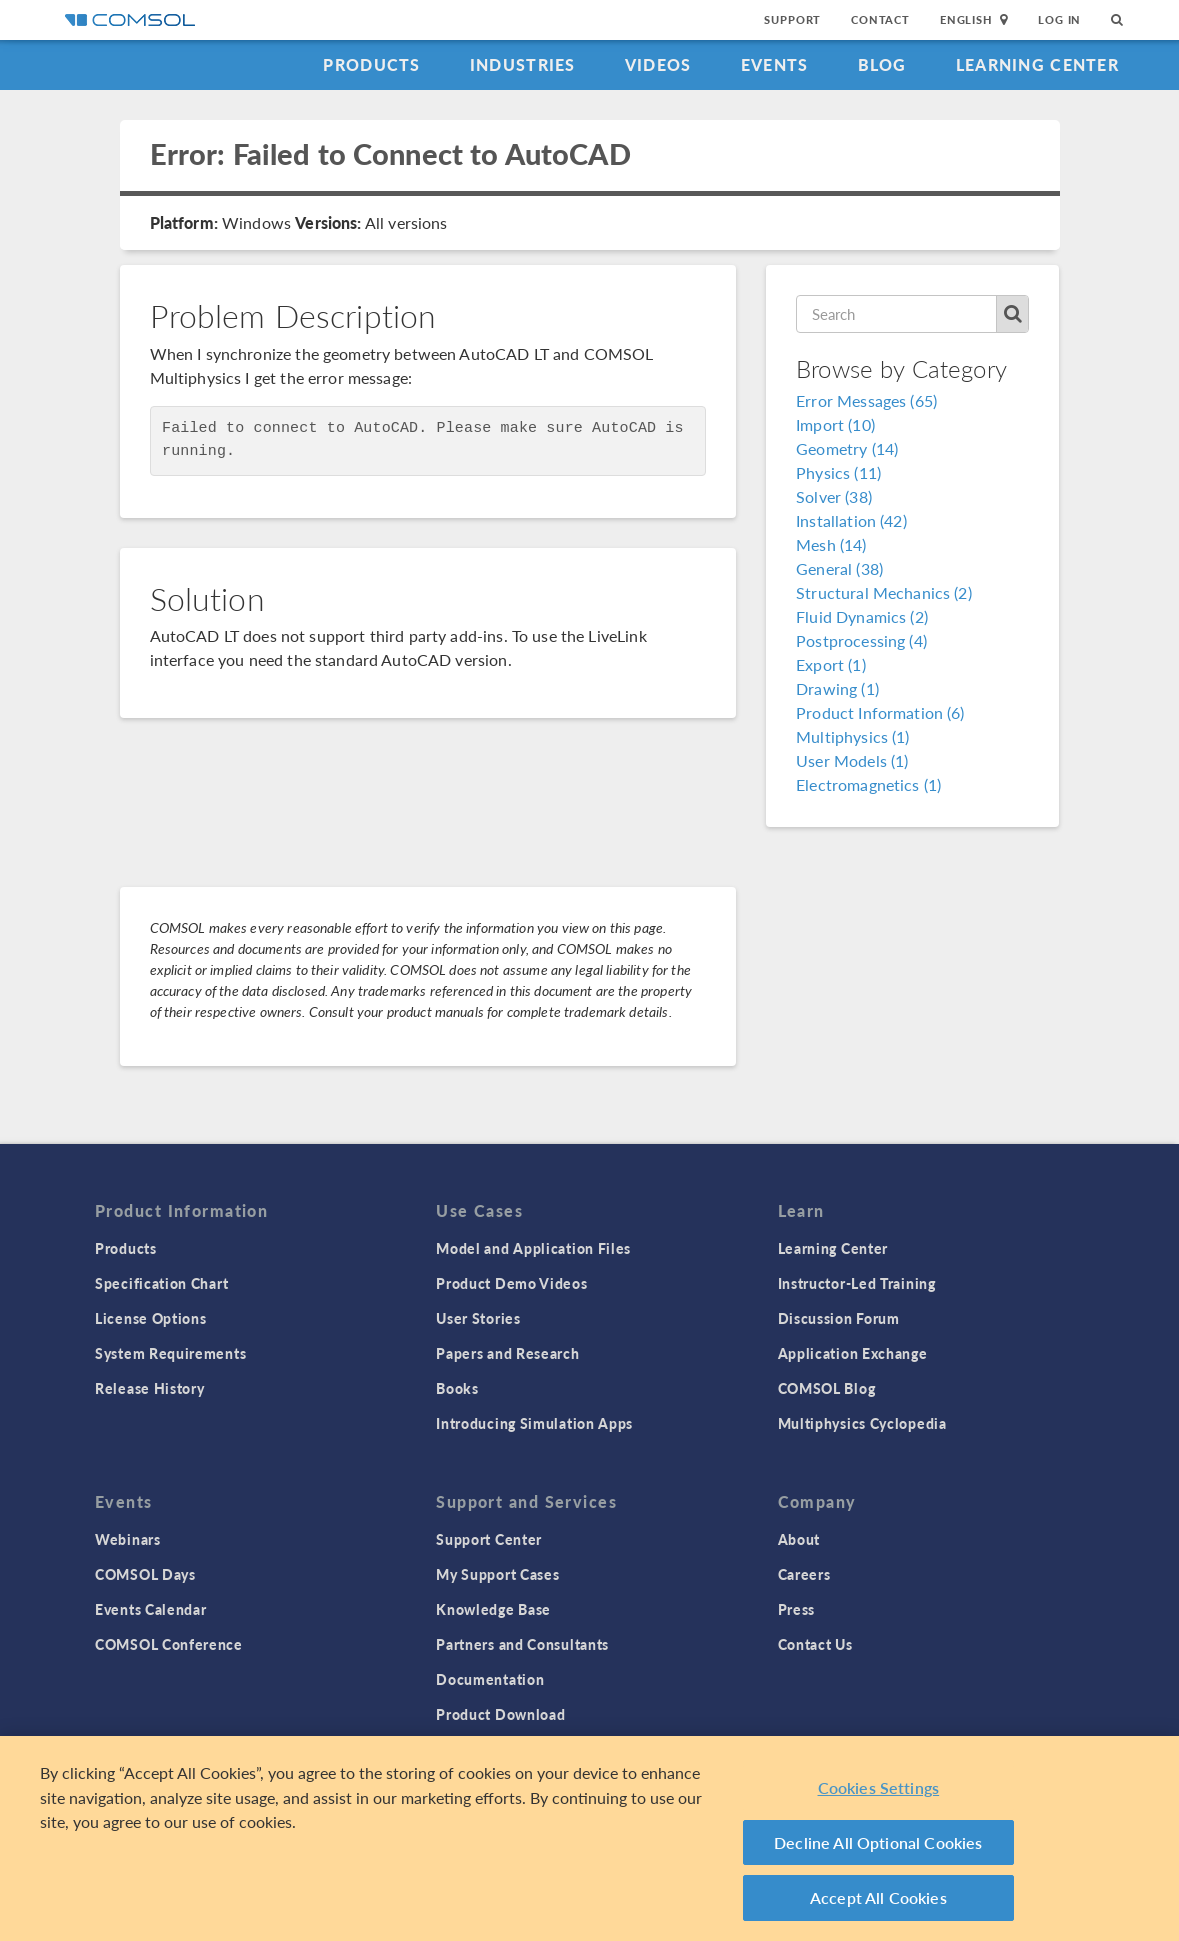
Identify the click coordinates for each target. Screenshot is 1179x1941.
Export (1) (831, 664)
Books (457, 1388)
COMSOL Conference (169, 1644)
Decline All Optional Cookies (878, 1842)
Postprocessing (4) (861, 640)
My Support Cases (497, 1574)
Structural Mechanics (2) (884, 592)
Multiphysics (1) (852, 736)
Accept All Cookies (878, 1897)
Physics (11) (838, 472)
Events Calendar (151, 1609)
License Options (151, 1318)
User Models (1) (852, 760)
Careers (804, 1574)
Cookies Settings (879, 1787)
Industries (523, 64)
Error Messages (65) (866, 400)
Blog (882, 64)
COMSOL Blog (827, 1388)
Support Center (489, 1539)
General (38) (839, 568)
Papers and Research (507, 1353)
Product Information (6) (880, 712)
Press (797, 1609)
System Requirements (170, 1353)
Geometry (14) (847, 448)
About (799, 1539)
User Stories (478, 1318)
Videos (658, 64)
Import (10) (835, 424)
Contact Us (815, 1644)
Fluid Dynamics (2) (862, 616)
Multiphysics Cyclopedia (862, 1423)
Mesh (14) (831, 544)
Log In (1059, 19)
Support (792, 19)
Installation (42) (851, 520)
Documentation (490, 1679)
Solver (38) (834, 496)
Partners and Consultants (522, 1644)
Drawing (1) (837, 688)
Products (371, 64)
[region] (589, 1838)
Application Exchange (853, 1353)
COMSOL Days (145, 1574)
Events (775, 64)
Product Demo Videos (511, 1283)
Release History (150, 1388)
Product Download (500, 1714)
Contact (880, 19)
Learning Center (1037, 64)
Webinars (128, 1539)
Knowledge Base (493, 1609)
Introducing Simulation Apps (534, 1423)
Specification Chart (161, 1283)
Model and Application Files (533, 1248)
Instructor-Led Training (857, 1283)
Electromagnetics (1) (868, 784)
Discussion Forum (839, 1318)
